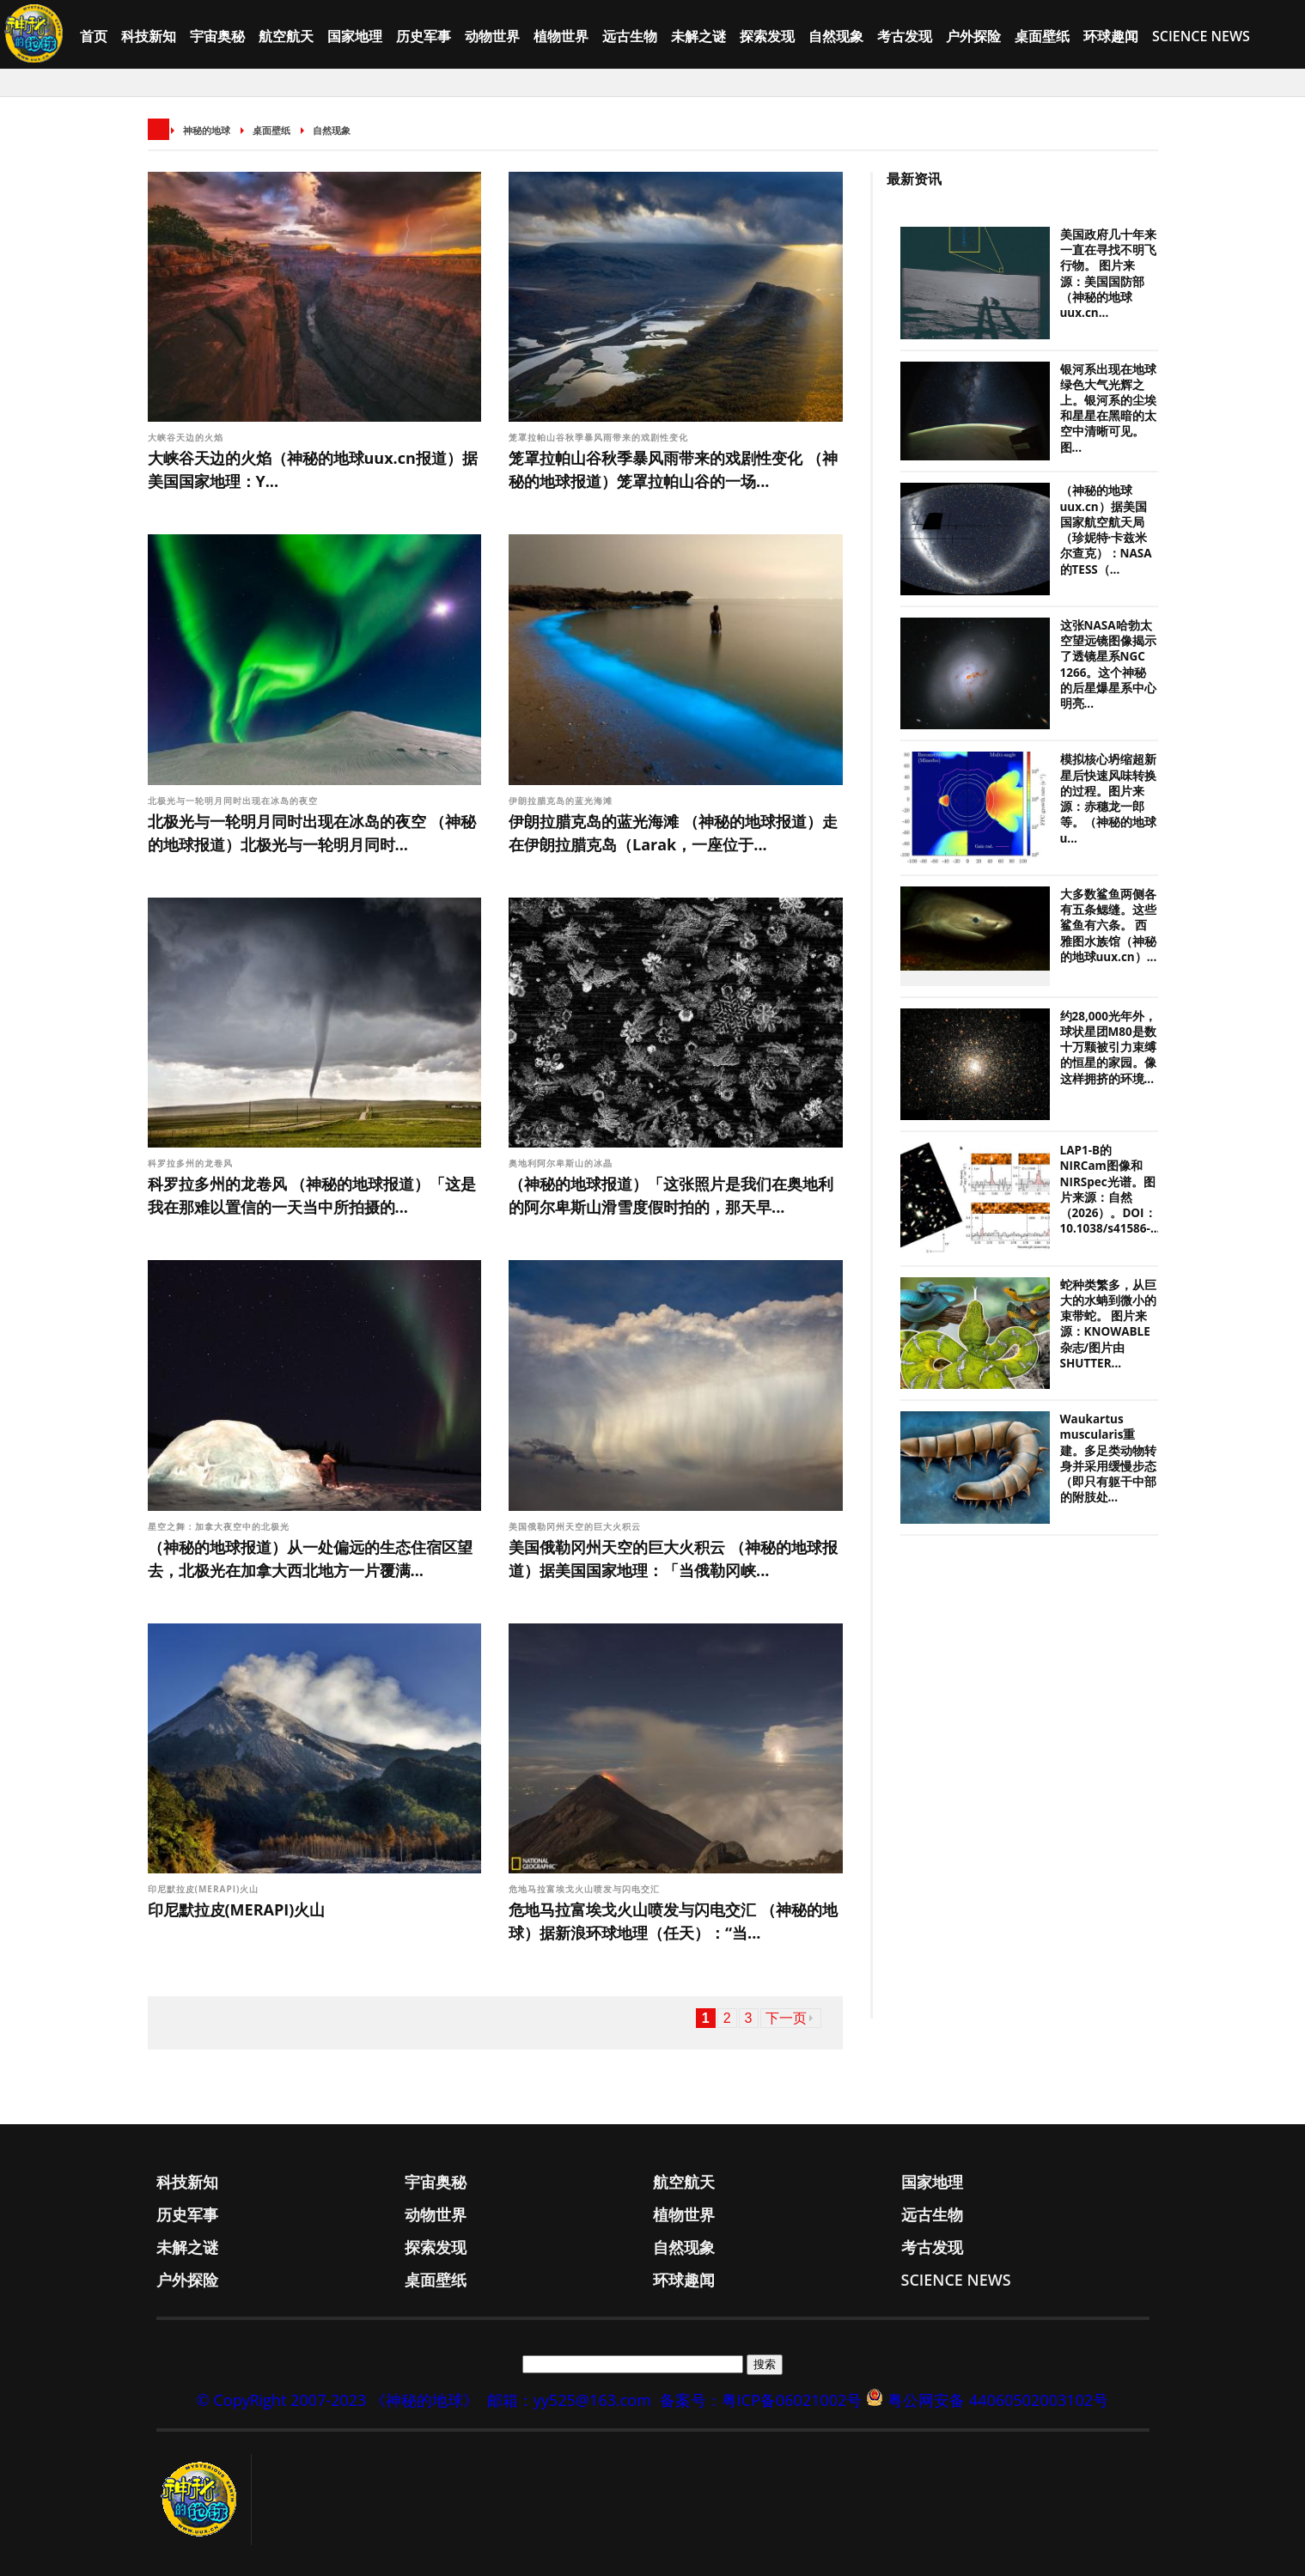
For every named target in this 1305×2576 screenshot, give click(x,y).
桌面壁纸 (1042, 36)
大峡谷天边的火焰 (185, 437)
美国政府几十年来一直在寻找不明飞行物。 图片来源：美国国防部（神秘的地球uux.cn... (1108, 273)
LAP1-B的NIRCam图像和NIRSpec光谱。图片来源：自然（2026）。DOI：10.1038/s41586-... (1110, 1189)
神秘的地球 (206, 130)
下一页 (786, 2018)
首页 (93, 36)
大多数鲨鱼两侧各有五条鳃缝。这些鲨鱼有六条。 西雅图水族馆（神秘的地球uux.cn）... (1108, 925)
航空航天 (286, 36)
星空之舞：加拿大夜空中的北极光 (219, 1526)
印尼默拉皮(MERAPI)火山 (203, 1889)
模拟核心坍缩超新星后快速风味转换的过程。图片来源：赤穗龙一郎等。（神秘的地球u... (1108, 798)
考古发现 (904, 36)
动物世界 (492, 36)
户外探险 (973, 36)
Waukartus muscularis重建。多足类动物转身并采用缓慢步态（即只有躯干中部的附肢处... (1108, 1458)
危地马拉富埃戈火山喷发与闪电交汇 (584, 1889)
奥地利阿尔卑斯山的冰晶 (561, 1163)
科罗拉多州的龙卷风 (190, 1163)
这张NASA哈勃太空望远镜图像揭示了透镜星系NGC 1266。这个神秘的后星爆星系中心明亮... (1108, 664)
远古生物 (629, 36)
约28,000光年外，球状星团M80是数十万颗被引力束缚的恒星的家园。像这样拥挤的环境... (1108, 1047)
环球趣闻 (1110, 36)
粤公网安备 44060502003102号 (997, 2400)
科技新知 (148, 36)
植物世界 (561, 36)
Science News (1201, 36)
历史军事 (423, 36)
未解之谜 (698, 36)
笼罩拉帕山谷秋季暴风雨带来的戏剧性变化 (598, 437)
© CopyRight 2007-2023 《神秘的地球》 (338, 2400)
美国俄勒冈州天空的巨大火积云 (575, 1526)
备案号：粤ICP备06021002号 (761, 2400)
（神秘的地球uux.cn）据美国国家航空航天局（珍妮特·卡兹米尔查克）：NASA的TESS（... (1106, 529)
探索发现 (767, 36)
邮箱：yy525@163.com (569, 2400)
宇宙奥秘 (217, 36)
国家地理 (354, 36)
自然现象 (835, 36)
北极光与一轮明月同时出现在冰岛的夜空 (233, 801)
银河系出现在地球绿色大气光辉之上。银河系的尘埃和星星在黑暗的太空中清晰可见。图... (1108, 408)
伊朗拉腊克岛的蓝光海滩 (561, 801)
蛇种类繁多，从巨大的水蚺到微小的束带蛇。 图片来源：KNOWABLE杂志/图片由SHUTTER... (1108, 1324)
